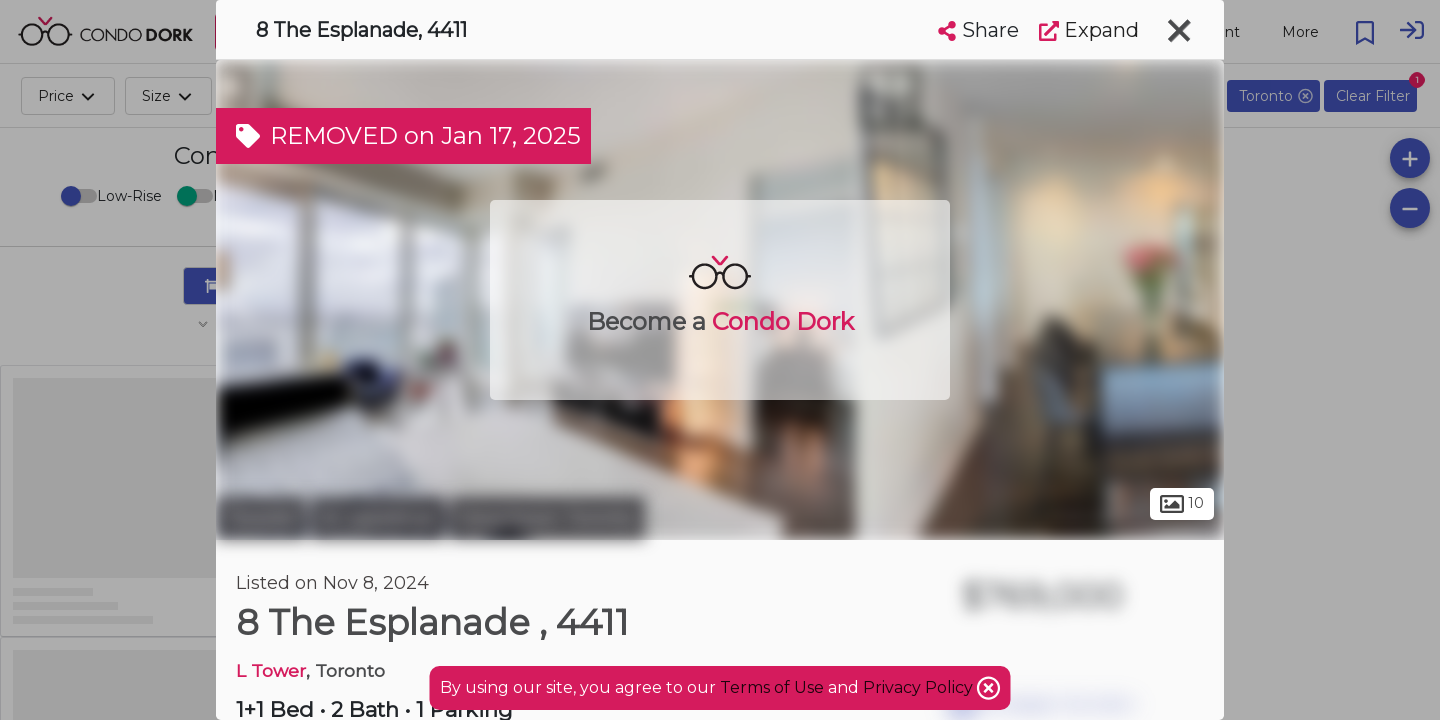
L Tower (271, 670)
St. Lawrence (378, 518)
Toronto (261, 518)
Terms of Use (772, 687)
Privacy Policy (920, 687)
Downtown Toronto (547, 518)
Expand (1089, 30)
